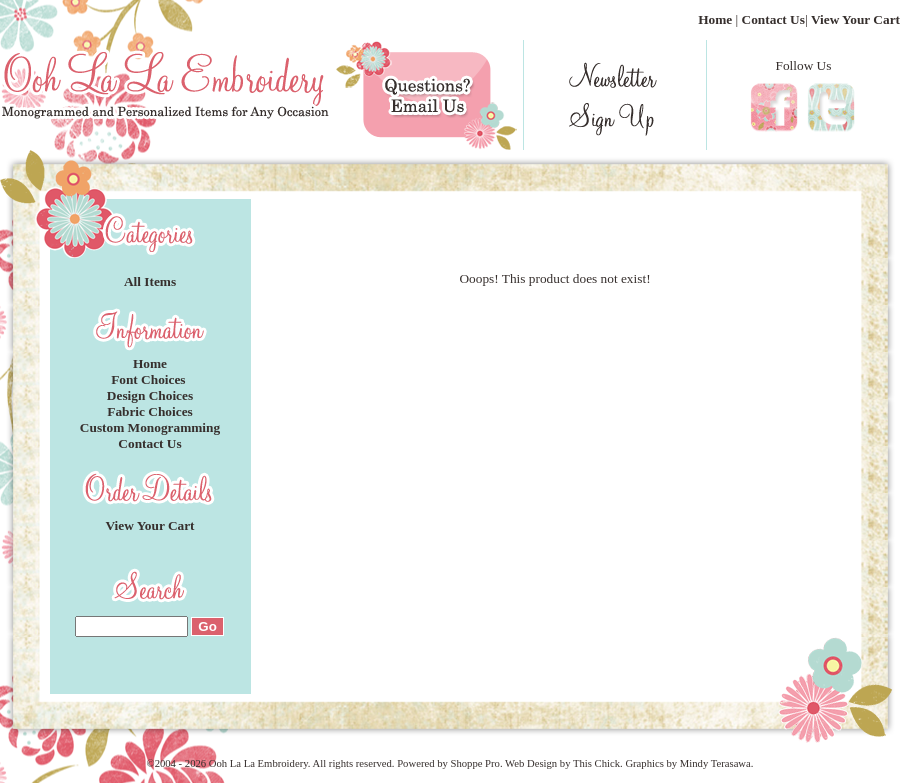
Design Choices (150, 395)
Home (715, 19)
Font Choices (150, 379)
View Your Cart (855, 19)
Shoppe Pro (474, 763)
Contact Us (773, 19)
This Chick (596, 763)
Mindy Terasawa (715, 763)
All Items (150, 281)
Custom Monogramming (150, 427)
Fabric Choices (150, 411)
